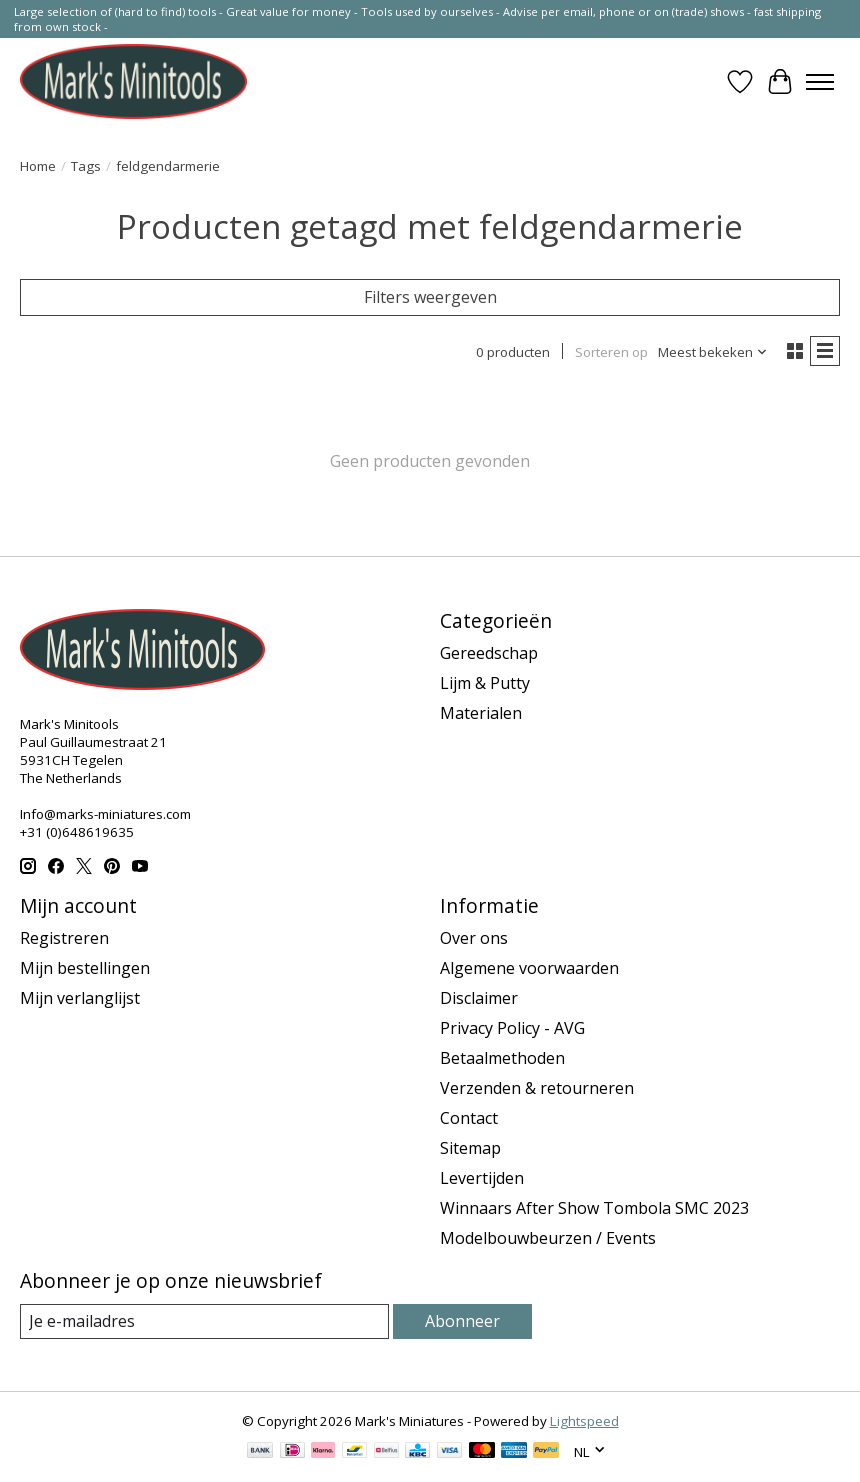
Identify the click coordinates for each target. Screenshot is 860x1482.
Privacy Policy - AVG (512, 1028)
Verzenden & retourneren (537, 1088)
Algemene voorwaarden (529, 968)
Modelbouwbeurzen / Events (548, 1238)
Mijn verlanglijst (80, 998)
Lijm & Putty (485, 683)
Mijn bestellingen (85, 968)
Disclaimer (479, 998)
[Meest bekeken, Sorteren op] (713, 352)
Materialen (481, 713)
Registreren (64, 938)
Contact (469, 1118)
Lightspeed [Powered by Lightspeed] (584, 1421)
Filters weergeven (430, 297)
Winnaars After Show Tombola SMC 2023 (594, 1208)
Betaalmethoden (502, 1058)
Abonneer (462, 1321)
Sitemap (470, 1148)
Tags (86, 166)
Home (38, 166)
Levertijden (482, 1178)
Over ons (474, 938)
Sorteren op (611, 352)
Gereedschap (489, 653)
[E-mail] (204, 1321)
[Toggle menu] (820, 82)
